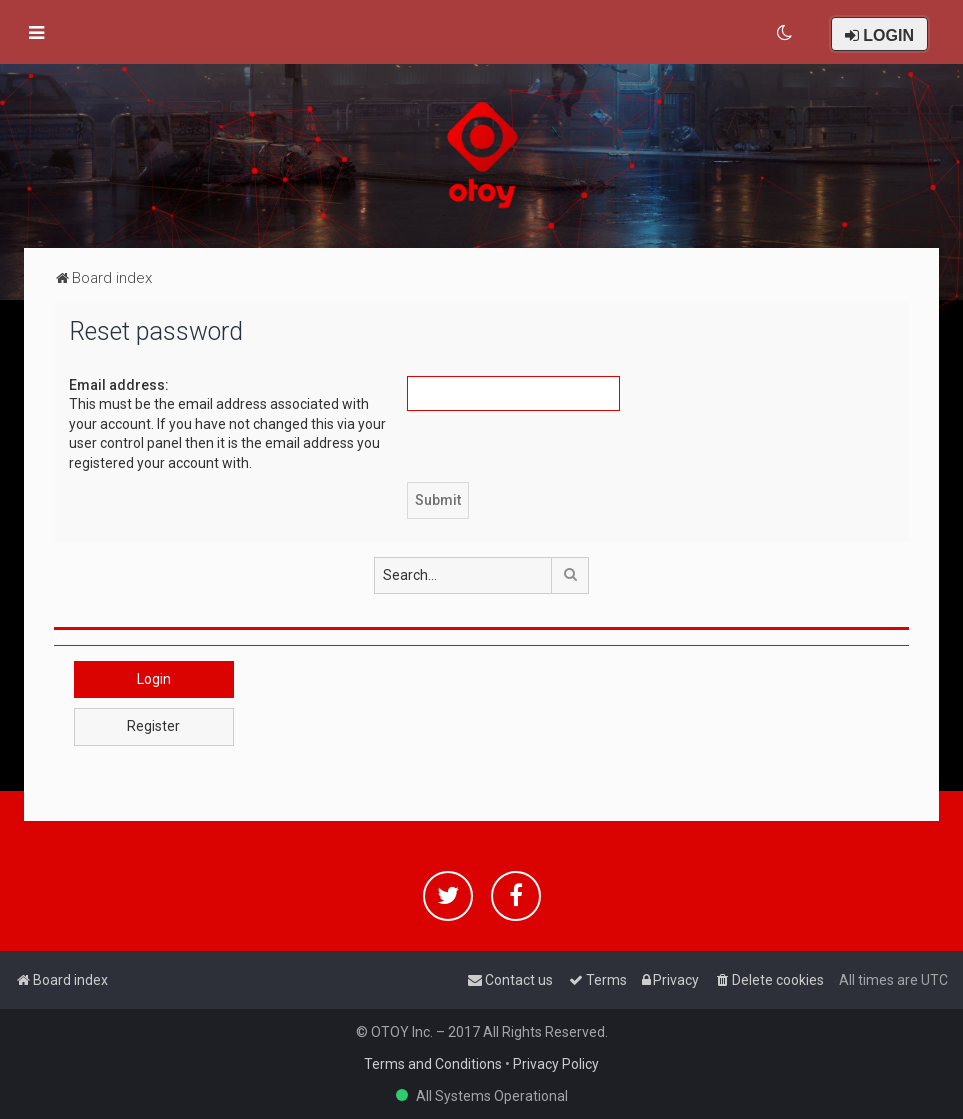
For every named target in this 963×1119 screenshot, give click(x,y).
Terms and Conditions (433, 1064)
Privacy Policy (556, 1064)
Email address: (119, 385)
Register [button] (153, 726)
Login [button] (154, 679)
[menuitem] (785, 33)
